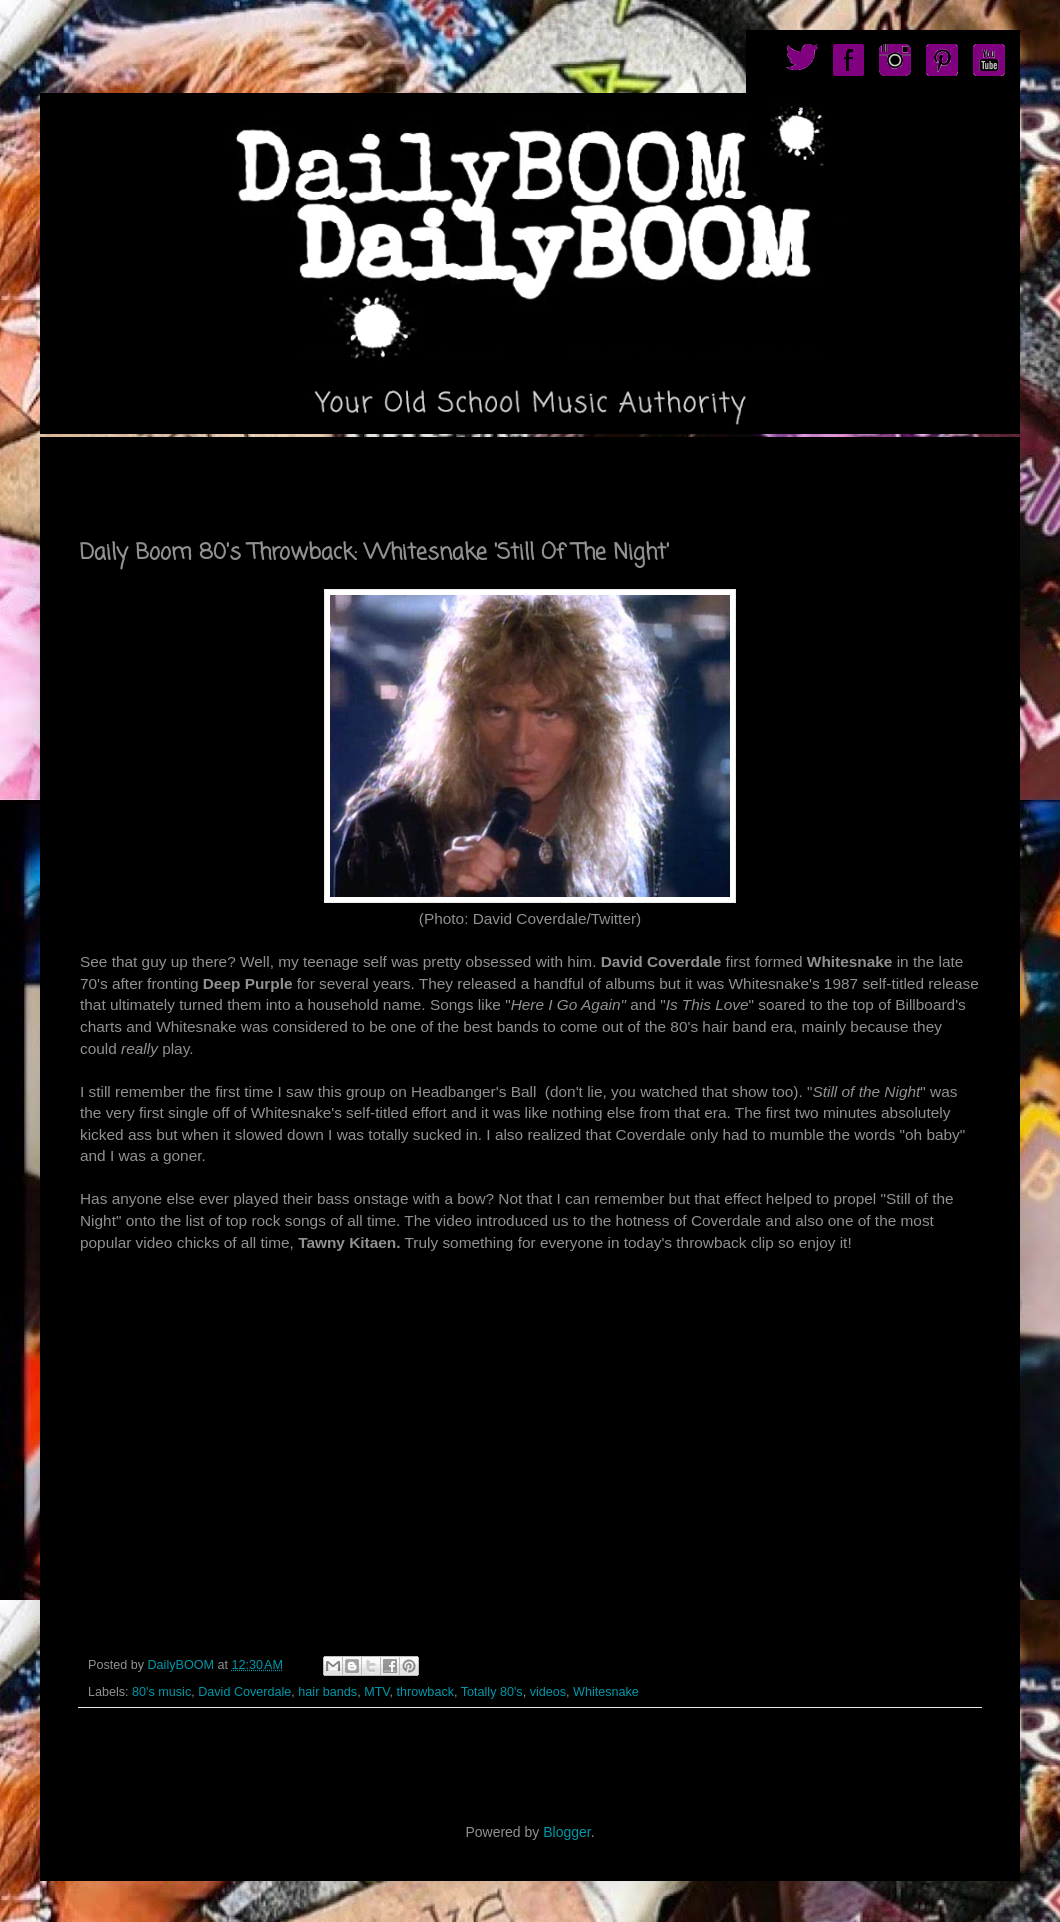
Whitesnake (606, 1692)
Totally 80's (492, 1692)
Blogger (566, 1832)
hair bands (327, 1692)
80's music (161, 1692)
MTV (376, 1692)
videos (548, 1692)
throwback (425, 1692)
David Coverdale (244, 1692)
